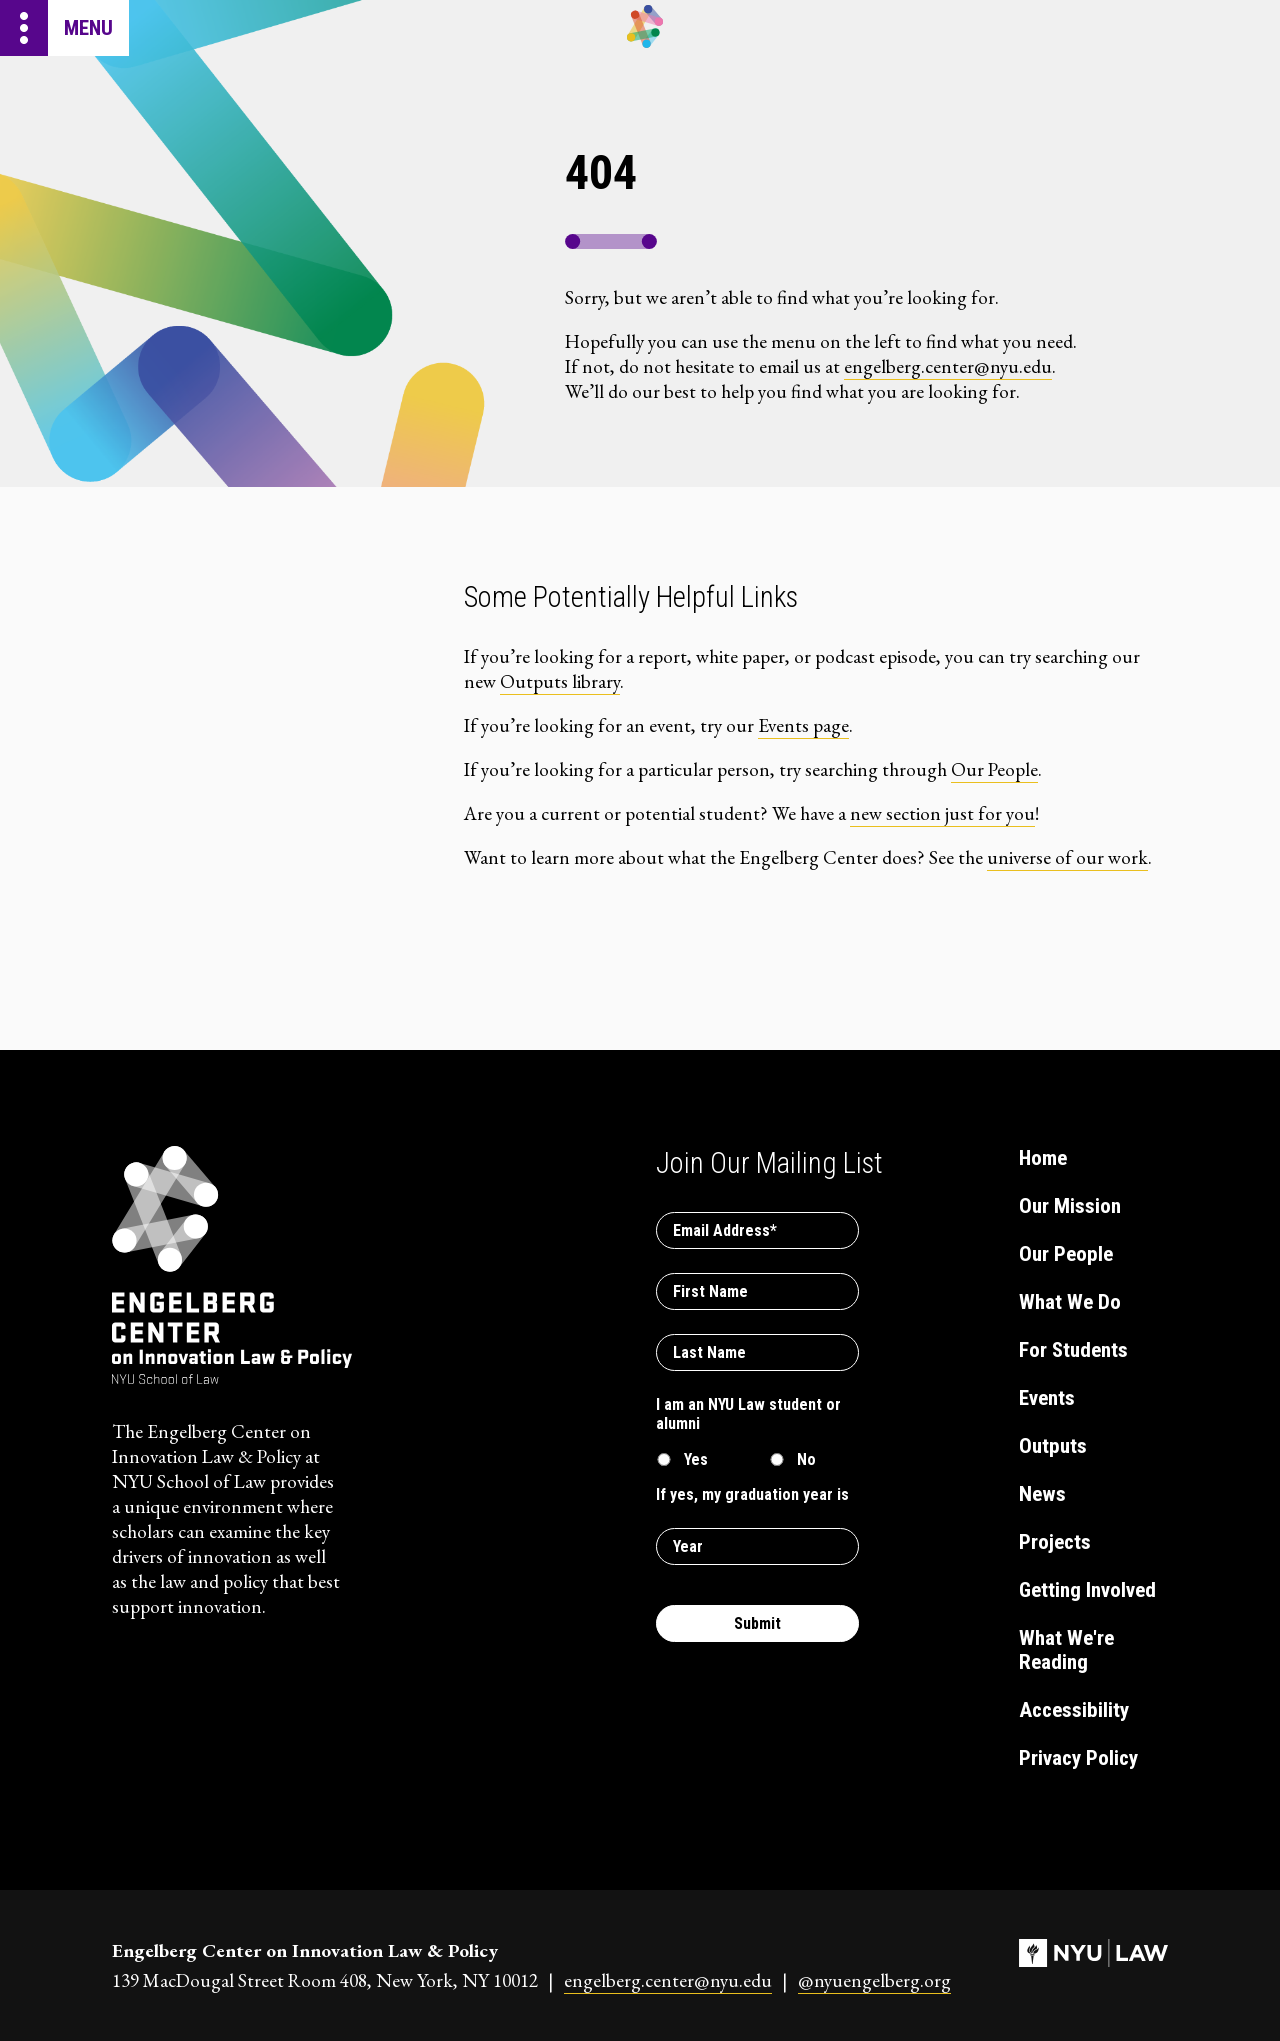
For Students (1073, 1350)
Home (1043, 1158)
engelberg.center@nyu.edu (948, 366)
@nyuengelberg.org (874, 1980)
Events (1047, 1398)
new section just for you (942, 813)
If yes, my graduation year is (752, 1494)
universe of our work (1067, 857)
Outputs (1053, 1446)
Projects (1055, 1542)
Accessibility (1074, 1710)
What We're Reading (1066, 1650)
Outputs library (560, 681)
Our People (994, 769)
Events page (803, 725)
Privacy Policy (1078, 1758)
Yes (696, 1459)
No (806, 1459)
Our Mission (1070, 1206)
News (1042, 1494)
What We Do (1070, 1302)
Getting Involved (1087, 1590)
